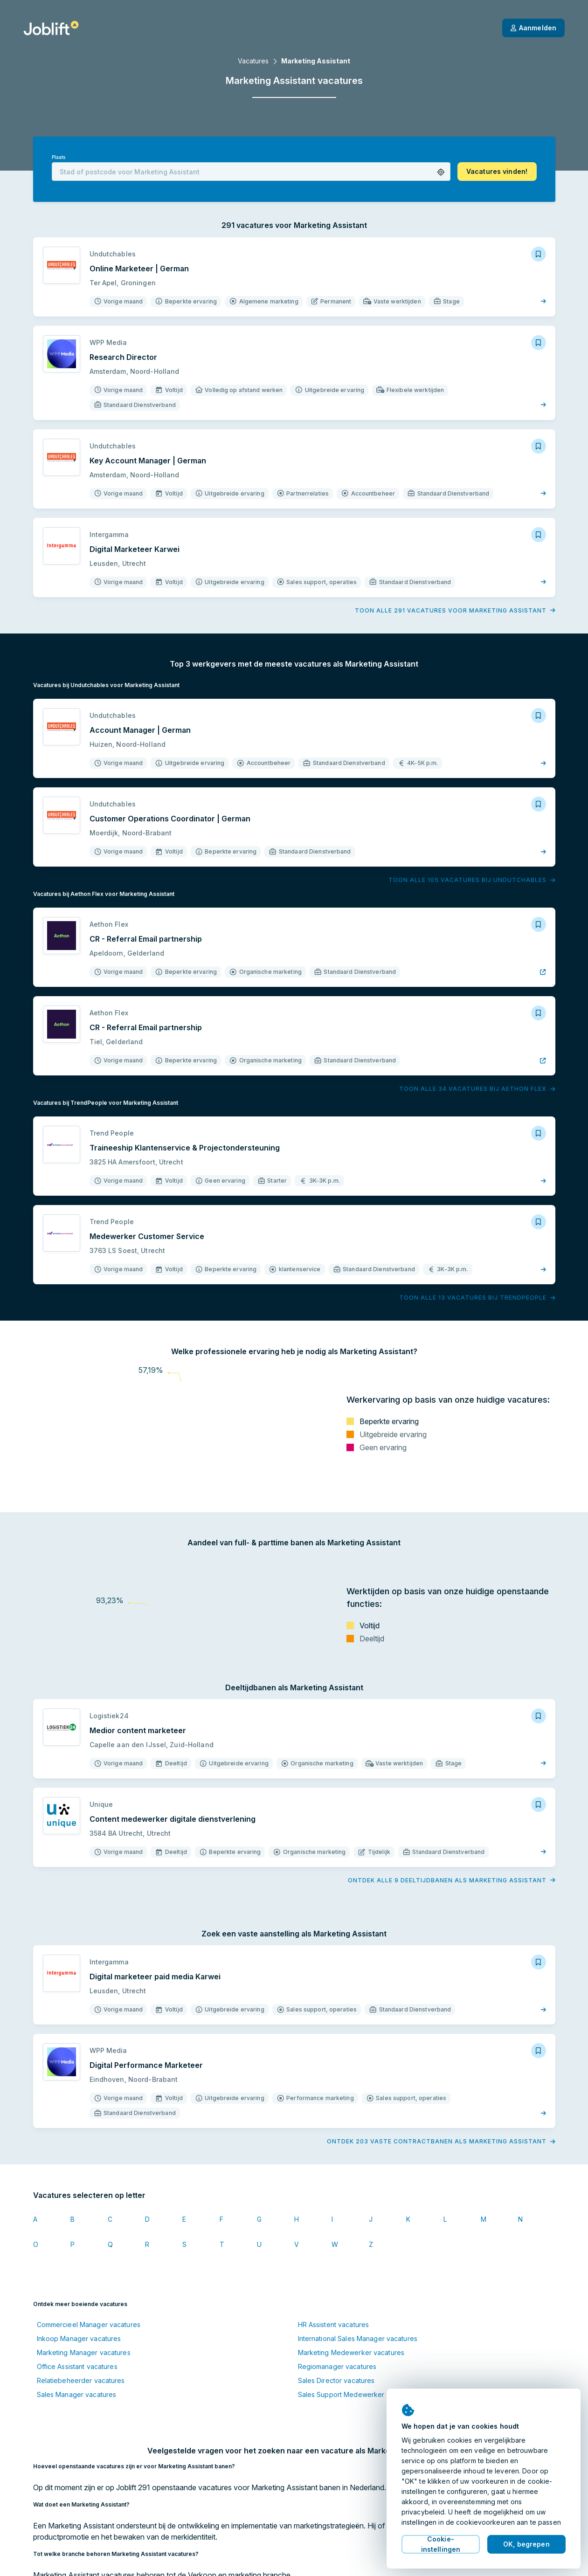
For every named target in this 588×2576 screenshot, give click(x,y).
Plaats (59, 157)
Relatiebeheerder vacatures (81, 2380)
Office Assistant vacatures (77, 2366)
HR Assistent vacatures (333, 2324)
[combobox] (251, 171)
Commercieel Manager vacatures (88, 2324)
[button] (441, 172)
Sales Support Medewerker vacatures (357, 2394)
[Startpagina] (51, 28)
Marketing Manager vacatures (84, 2352)
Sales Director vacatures (336, 2380)
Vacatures (253, 61)
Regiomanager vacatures (337, 2366)
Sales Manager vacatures (77, 2394)
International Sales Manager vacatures (357, 2338)
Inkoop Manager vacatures (79, 2338)
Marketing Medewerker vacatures (351, 2352)
